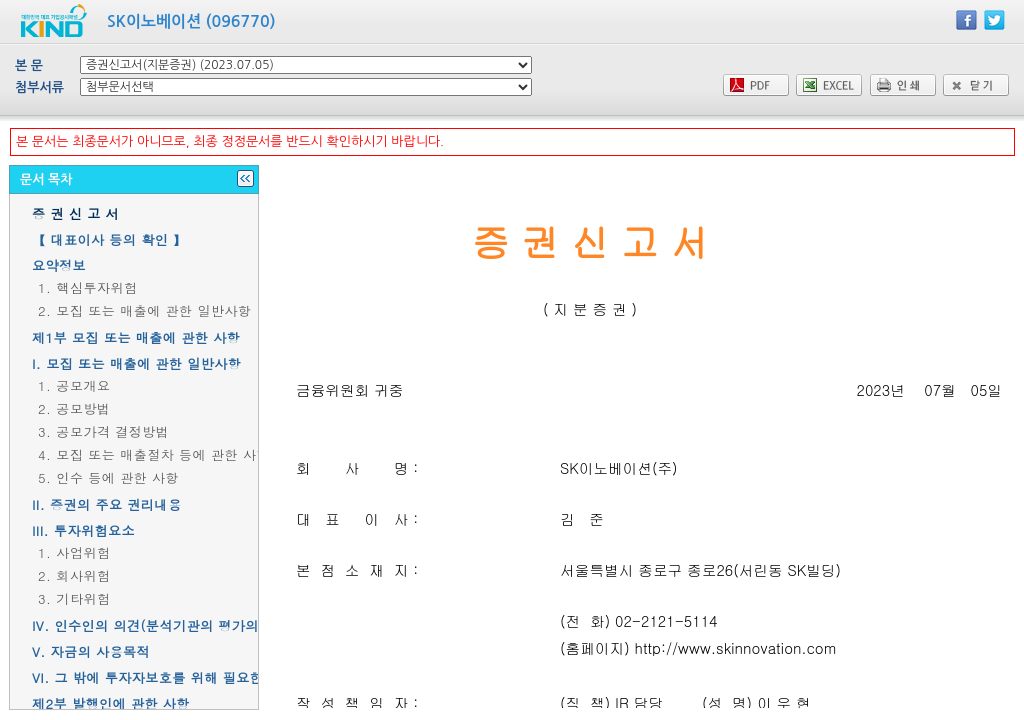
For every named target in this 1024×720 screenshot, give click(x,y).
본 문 (29, 65)
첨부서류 (39, 87)
